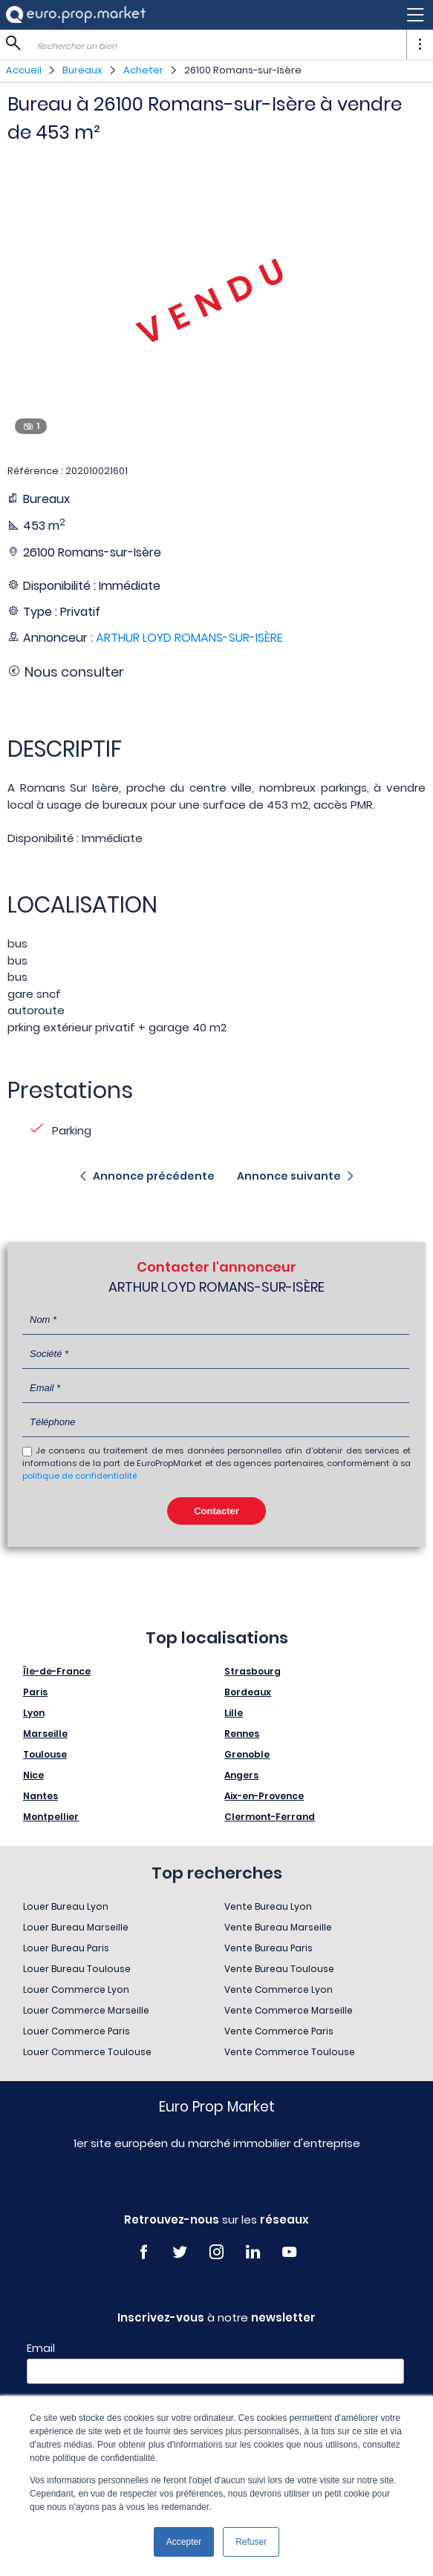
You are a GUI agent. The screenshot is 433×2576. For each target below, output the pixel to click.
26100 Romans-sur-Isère (243, 70)
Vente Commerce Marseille (288, 2010)
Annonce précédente (154, 1176)
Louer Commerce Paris (76, 2031)
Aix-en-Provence (264, 1796)
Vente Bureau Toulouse (279, 1968)
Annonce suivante (289, 1176)
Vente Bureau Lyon (268, 1906)
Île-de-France (57, 1671)
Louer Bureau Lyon (65, 1906)
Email (41, 2348)
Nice (33, 1775)
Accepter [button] (183, 2542)
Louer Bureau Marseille (75, 1927)
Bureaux (82, 70)
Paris (35, 1692)
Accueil (24, 70)
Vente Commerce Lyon (278, 1989)
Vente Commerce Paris (278, 2031)
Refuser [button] (251, 2542)
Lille (233, 1712)
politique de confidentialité (79, 1476)
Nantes (40, 1796)
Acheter (143, 70)
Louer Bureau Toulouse (77, 1968)
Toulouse (45, 1754)
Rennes (241, 1733)
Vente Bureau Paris (268, 1948)
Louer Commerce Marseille (86, 2010)
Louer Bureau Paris (66, 1948)
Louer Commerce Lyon (76, 1989)
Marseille (45, 1733)
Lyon (34, 1712)
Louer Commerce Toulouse (87, 2052)
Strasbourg (252, 1671)
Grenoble (247, 1754)
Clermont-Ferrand (269, 1816)
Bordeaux (247, 1692)
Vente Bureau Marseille (278, 1927)
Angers (241, 1775)
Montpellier (51, 1816)
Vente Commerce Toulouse (289, 2052)
